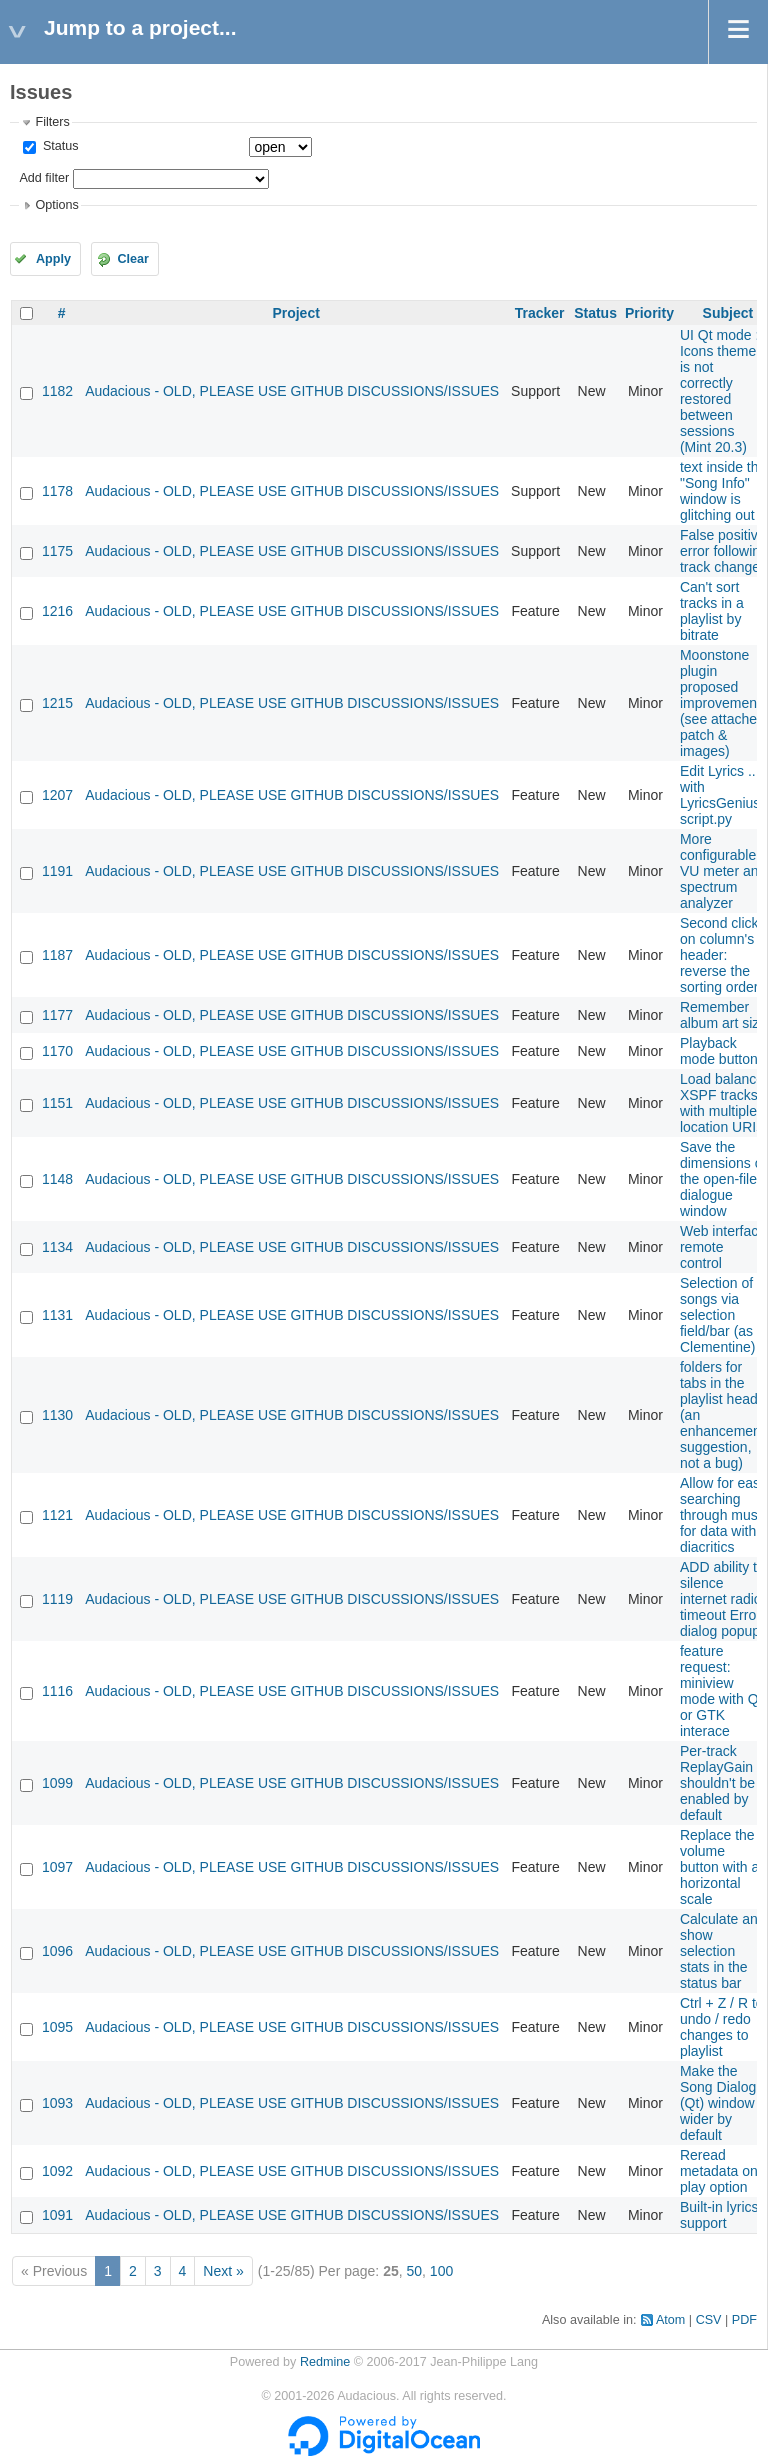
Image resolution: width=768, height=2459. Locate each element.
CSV (709, 2320)
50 (414, 2271)
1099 (57, 1783)
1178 (57, 491)
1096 (57, 1951)
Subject (728, 313)
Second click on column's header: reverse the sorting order (719, 955)
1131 (57, 1315)
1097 (57, 1867)
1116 (57, 1691)
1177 (57, 1015)
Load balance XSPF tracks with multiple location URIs (722, 1103)
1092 (57, 2171)
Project (295, 313)
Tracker (540, 313)
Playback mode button (719, 1051)
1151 (57, 1103)
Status (58, 146)
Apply (53, 259)
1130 (57, 1415)
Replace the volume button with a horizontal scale (719, 1867)
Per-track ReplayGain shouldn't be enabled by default (717, 1783)
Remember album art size (723, 1015)
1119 (57, 1599)
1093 (57, 2103)
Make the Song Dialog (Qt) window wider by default (718, 2103)
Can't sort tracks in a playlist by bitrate (712, 611)
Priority (649, 313)
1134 (57, 1247)
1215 (57, 703)
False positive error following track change (724, 551)
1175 (57, 551)
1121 (57, 1515)
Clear (133, 259)
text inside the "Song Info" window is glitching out (723, 491)
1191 (57, 871)
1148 (57, 1179)
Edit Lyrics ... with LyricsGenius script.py (720, 795)
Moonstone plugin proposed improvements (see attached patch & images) (724, 703)
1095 (57, 2027)
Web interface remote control (723, 1247)
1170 (57, 1051)
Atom (670, 2320)
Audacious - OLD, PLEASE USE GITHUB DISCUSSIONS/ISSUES (292, 391)
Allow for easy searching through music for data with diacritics (724, 1515)
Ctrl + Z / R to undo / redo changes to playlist (722, 2027)
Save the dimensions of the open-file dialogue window (723, 1179)
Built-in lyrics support (719, 2215)
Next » (223, 2271)
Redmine (325, 2362)
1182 (57, 391)
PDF (744, 2320)
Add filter (44, 178)
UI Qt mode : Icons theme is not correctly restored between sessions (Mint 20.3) (719, 391)
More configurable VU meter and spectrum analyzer (723, 871)
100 (441, 2271)
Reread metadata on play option (719, 2171)
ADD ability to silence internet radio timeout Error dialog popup (722, 1599)
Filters (52, 122)
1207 (57, 795)
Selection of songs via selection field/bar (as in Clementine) (724, 1315)
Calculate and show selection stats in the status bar (723, 1951)
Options (56, 205)
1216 (57, 611)
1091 (57, 2215)
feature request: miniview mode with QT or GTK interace (723, 1691)
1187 (57, 955)
